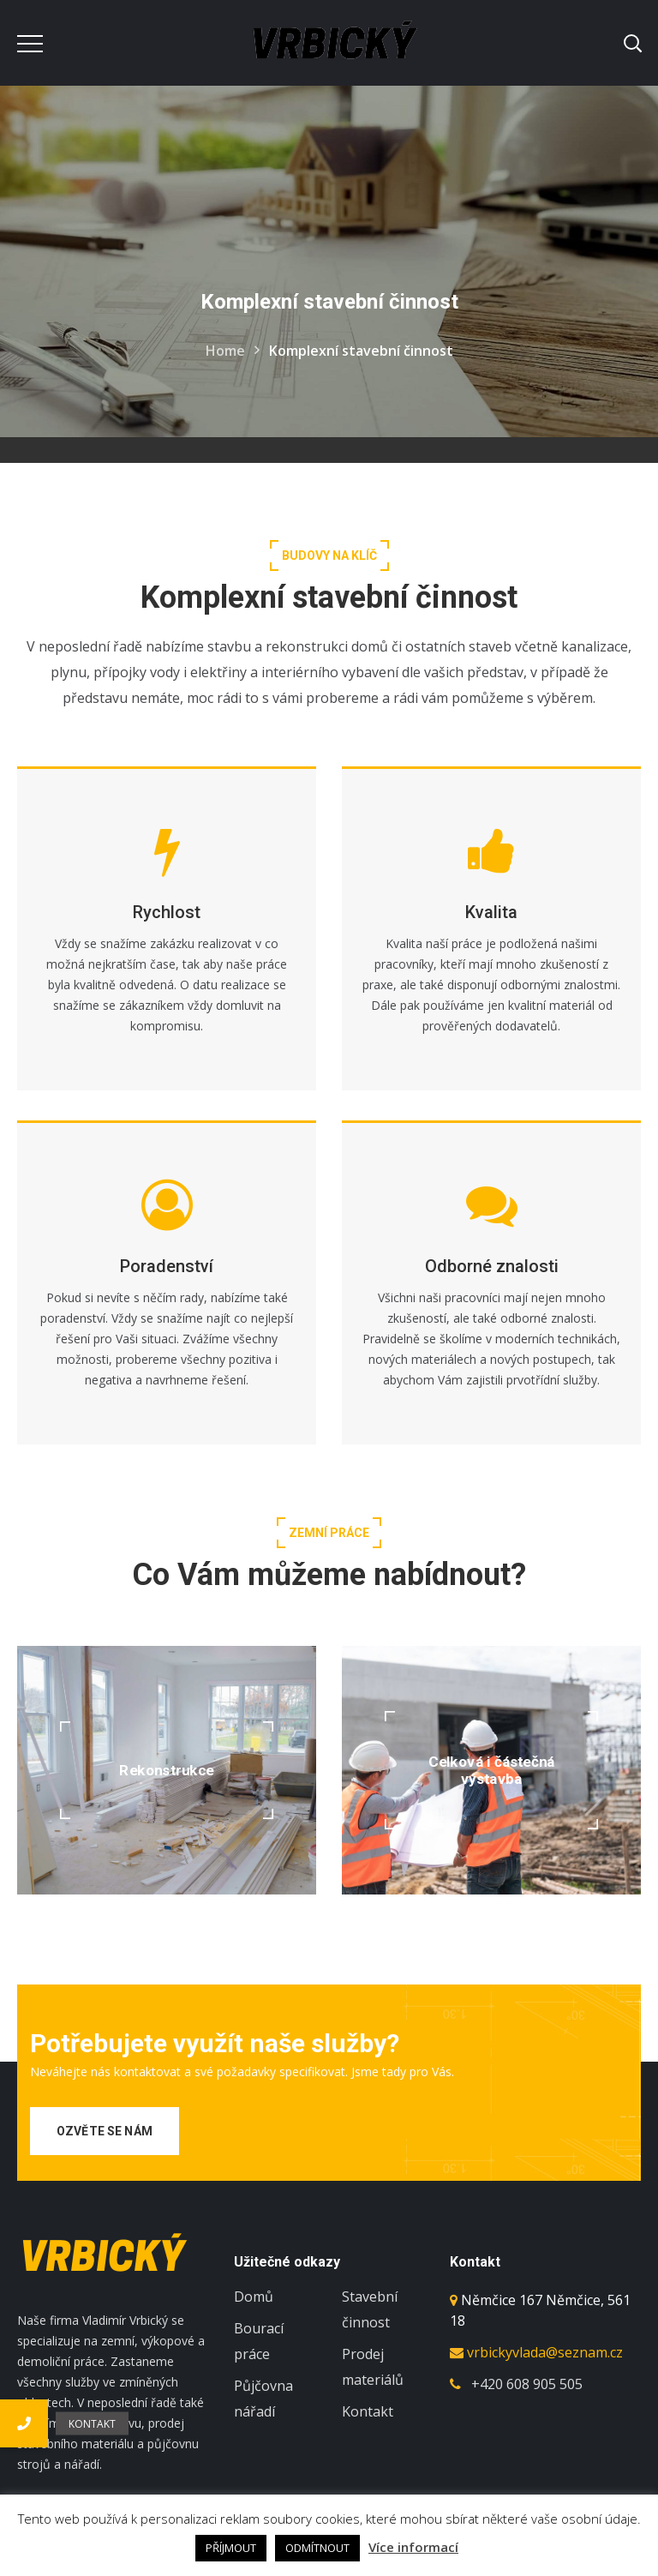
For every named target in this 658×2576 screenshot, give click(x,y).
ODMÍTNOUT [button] (317, 2547)
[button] (24, 2423)
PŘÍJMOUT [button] (231, 2547)
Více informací (413, 2546)
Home (225, 350)
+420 (527, 2384)
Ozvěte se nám (105, 2131)
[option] (166, 1965)
